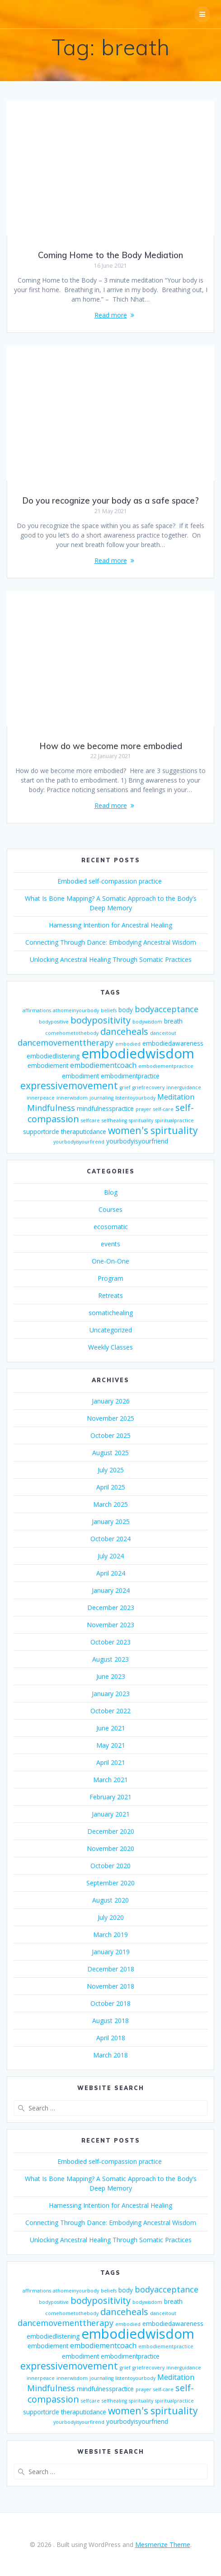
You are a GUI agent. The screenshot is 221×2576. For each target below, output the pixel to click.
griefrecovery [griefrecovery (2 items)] (148, 1087)
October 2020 (110, 1865)
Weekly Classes (110, 1347)
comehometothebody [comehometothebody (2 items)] (72, 1033)
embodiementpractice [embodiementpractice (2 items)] (165, 1066)
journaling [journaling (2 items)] (101, 1098)
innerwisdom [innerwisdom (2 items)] (72, 1098)
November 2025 (110, 1418)
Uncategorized (110, 1330)
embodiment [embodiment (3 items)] (80, 1076)
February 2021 (110, 1797)
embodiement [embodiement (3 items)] (48, 1065)
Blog (111, 1192)
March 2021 (110, 1779)
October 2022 (110, 1710)
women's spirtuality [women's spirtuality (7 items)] (153, 1130)
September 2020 (110, 1883)
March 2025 (110, 1504)
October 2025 (110, 1435)
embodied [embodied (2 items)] (128, 1044)
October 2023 (110, 1642)
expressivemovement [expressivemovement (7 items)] (69, 1085)
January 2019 (111, 1951)
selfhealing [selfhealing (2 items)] (114, 1120)
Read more (110, 315)
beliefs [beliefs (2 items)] (109, 1010)
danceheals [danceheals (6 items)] (124, 1031)
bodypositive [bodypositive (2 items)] (54, 1022)
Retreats (110, 1295)
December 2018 (110, 1969)
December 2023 (110, 1607)
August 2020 (110, 1900)
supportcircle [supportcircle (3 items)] (41, 1131)
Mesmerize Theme (162, 2544)
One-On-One (110, 1261)
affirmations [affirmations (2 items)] (37, 1010)
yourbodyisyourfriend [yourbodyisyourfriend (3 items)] (137, 1141)
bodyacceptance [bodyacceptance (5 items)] (166, 1009)
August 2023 (110, 1659)
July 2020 (111, 1917)
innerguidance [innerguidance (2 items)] (183, 1087)
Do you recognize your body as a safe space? (110, 500)
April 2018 (110, 2037)
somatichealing (111, 1312)
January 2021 (111, 1814)
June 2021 (110, 1728)
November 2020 (110, 1848)
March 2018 (110, 2055)
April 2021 (110, 1762)
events (110, 1244)
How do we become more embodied (110, 746)
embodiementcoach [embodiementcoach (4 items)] (103, 1065)
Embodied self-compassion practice (110, 881)
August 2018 (110, 2020)
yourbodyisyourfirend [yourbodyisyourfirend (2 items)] (78, 1142)
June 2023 (110, 1676)
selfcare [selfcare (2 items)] (90, 1120)
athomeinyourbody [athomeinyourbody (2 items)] (76, 1010)
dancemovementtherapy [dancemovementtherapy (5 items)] (65, 1042)
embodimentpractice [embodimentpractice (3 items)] (130, 1076)
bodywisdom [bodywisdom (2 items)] (147, 1022)
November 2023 (110, 1624)
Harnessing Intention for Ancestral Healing (110, 925)
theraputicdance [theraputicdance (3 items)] (83, 1131)
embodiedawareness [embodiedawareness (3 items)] (172, 1043)
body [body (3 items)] (125, 1009)
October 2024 (110, 1538)
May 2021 (110, 1745)
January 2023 (111, 1693)
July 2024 (111, 1556)
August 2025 (110, 1452)
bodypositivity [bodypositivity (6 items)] (101, 1020)
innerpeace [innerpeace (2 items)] (41, 1098)
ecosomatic (111, 1226)
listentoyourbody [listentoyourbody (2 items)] (135, 1098)
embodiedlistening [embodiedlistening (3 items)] (53, 1056)
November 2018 (110, 1986)
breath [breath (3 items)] (173, 1021)
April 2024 (110, 1573)
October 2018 (110, 2003)
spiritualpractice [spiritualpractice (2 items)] (174, 1120)
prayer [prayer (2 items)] (143, 1109)
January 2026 (111, 1401)
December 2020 (110, 1831)
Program (110, 1278)
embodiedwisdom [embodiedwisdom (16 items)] (137, 1053)
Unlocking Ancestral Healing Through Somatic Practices (111, 959)
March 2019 (110, 1934)
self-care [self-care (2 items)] (163, 1109)
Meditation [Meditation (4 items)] (175, 1097)
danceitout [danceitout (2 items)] (163, 1033)
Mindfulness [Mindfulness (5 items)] (51, 1107)
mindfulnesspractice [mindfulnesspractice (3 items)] (105, 1108)
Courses (110, 1209)
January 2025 (111, 1521)
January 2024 (111, 1590)
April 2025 (110, 1487)
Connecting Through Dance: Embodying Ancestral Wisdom (110, 942)
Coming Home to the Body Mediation (110, 255)
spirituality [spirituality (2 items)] (141, 1120)
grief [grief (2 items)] (125, 1087)
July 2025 (111, 1470)
